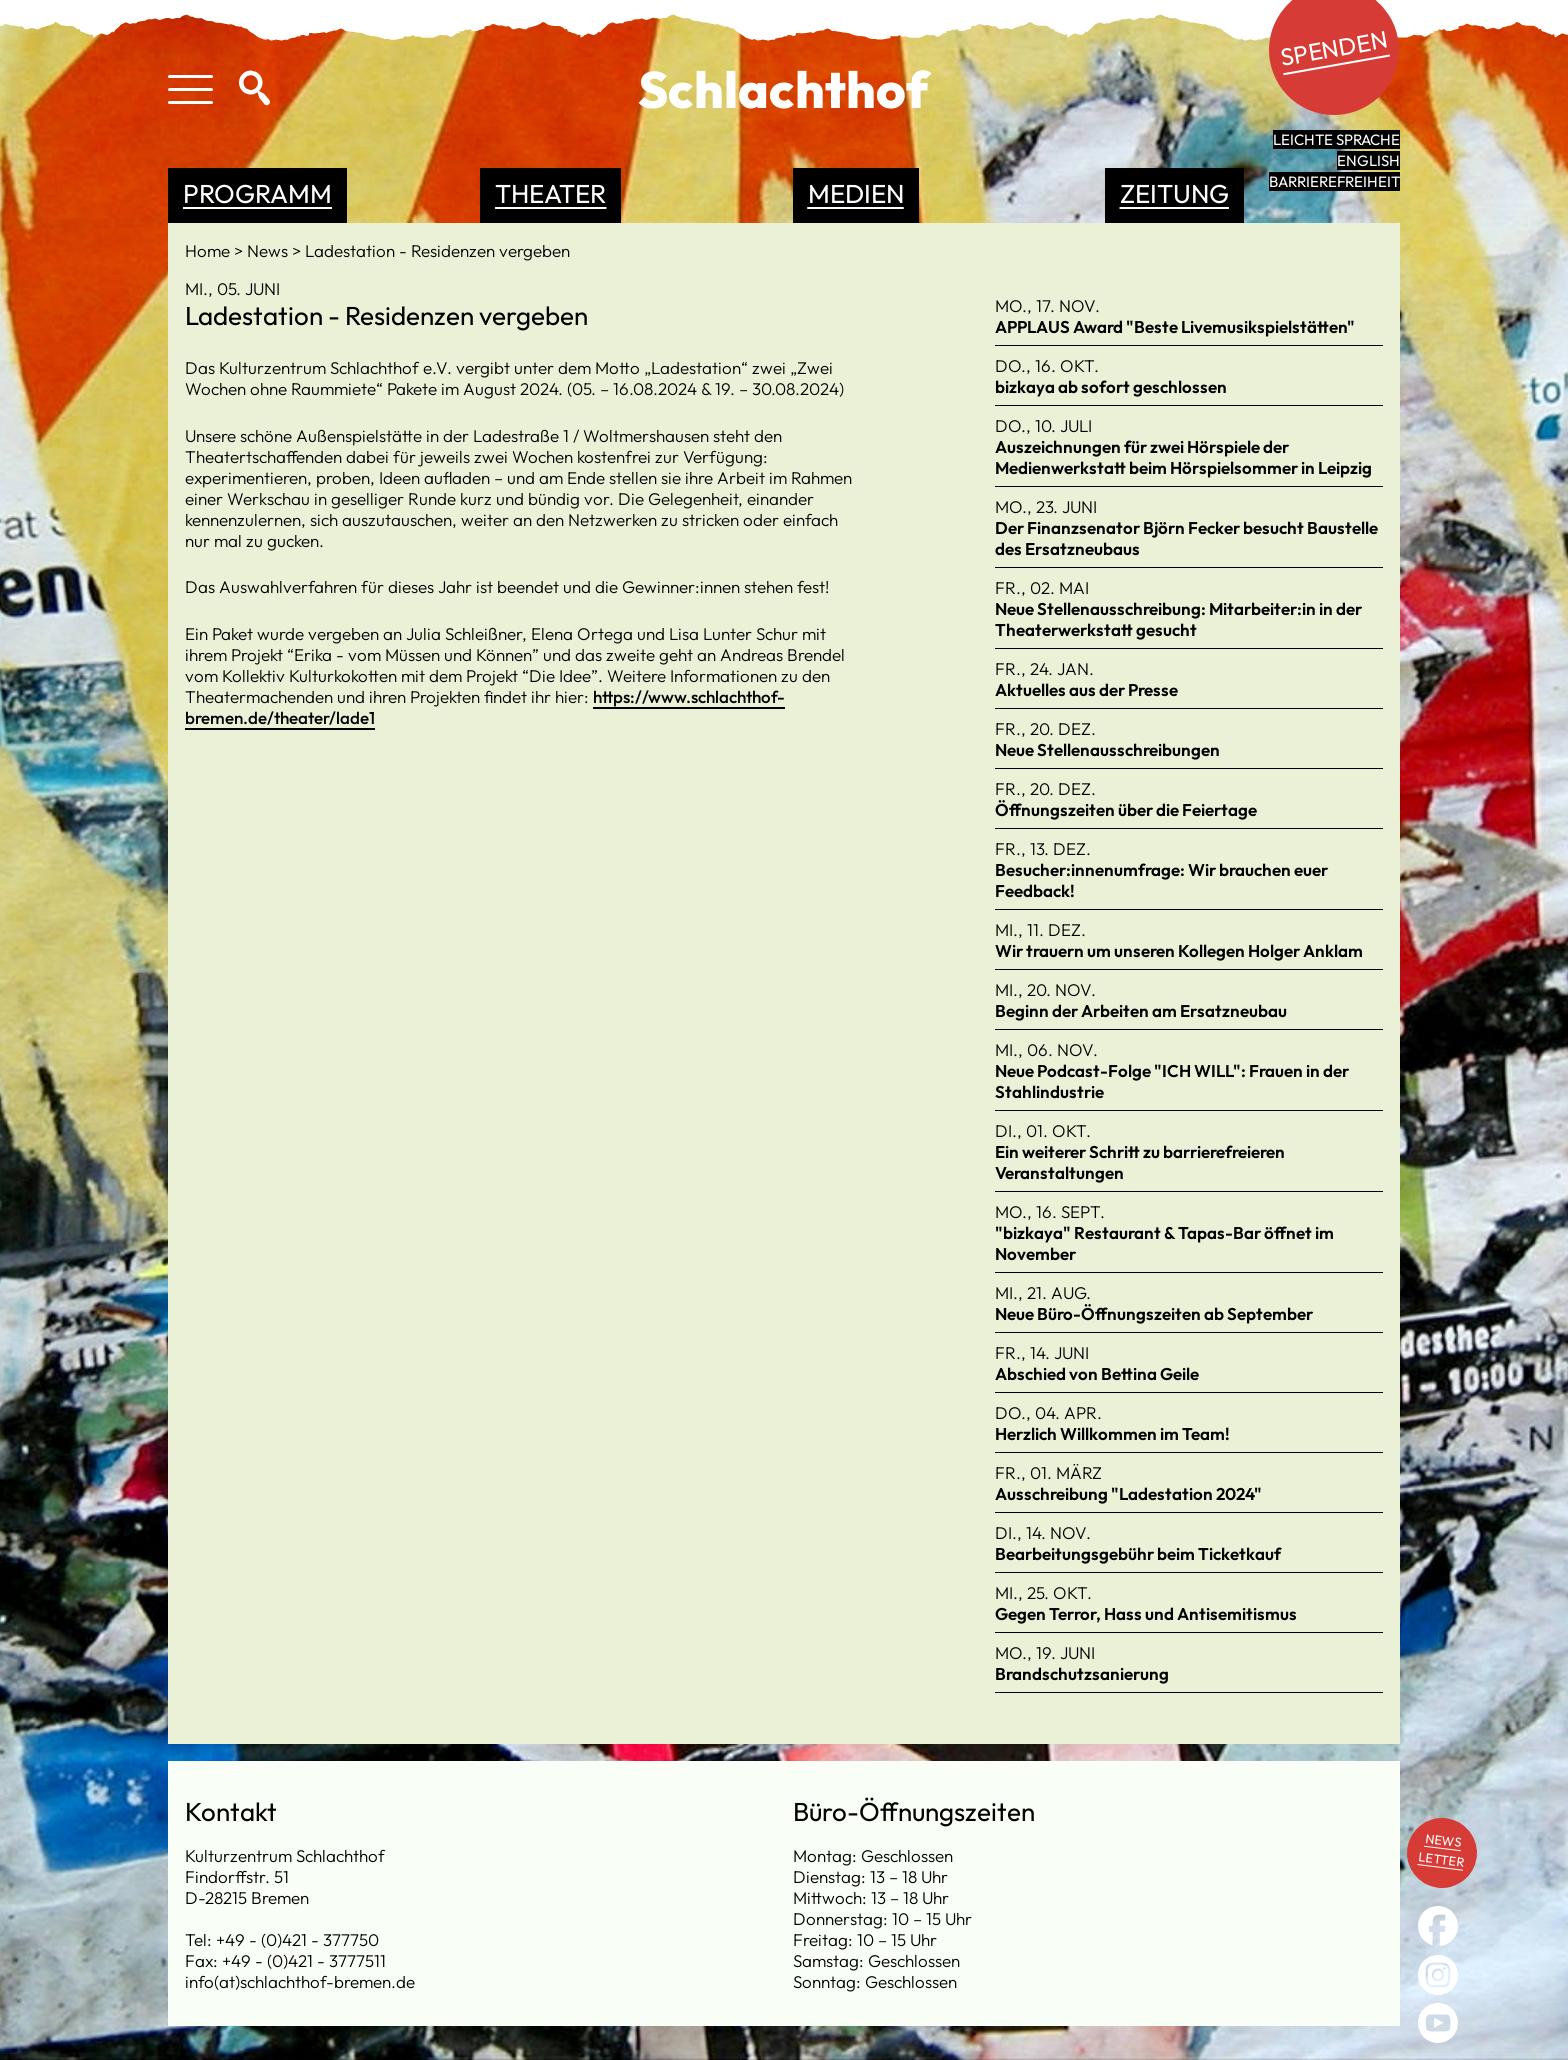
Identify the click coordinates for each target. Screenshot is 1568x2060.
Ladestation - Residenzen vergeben (437, 250)
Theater (550, 193)
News (269, 250)
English (1368, 160)
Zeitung (1174, 193)
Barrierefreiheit (1334, 181)
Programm (257, 193)
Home (209, 250)
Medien (856, 193)
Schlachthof (783, 89)
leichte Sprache (1336, 139)
